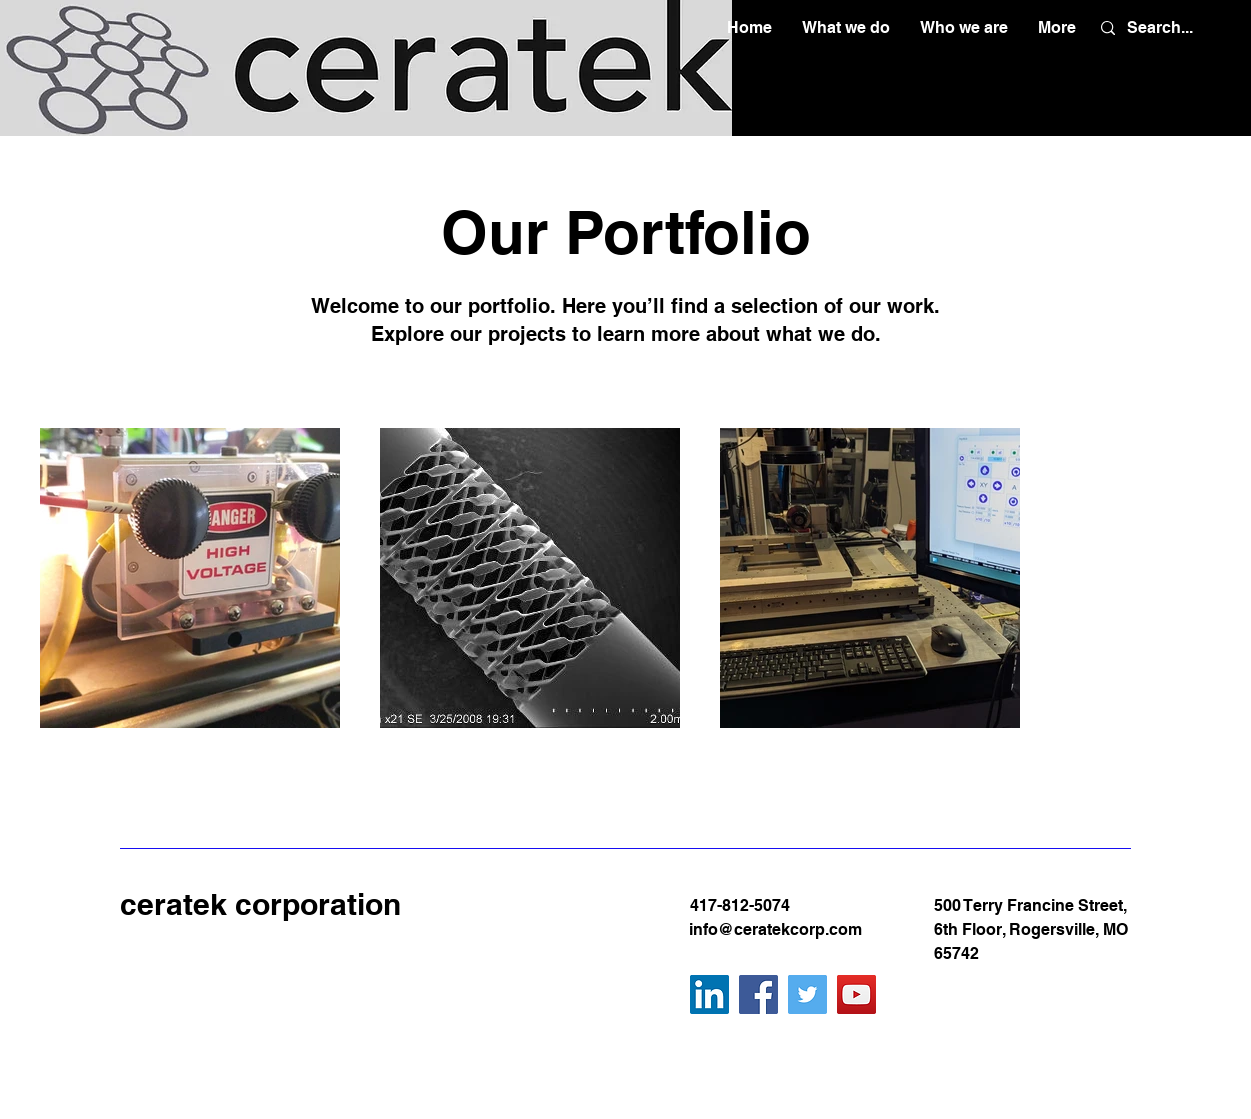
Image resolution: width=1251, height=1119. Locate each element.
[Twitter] (807, 994)
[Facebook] (758, 994)
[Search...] (1160, 28)
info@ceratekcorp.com (775, 929)
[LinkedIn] (709, 994)
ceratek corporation (260, 904)
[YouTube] (856, 994)
